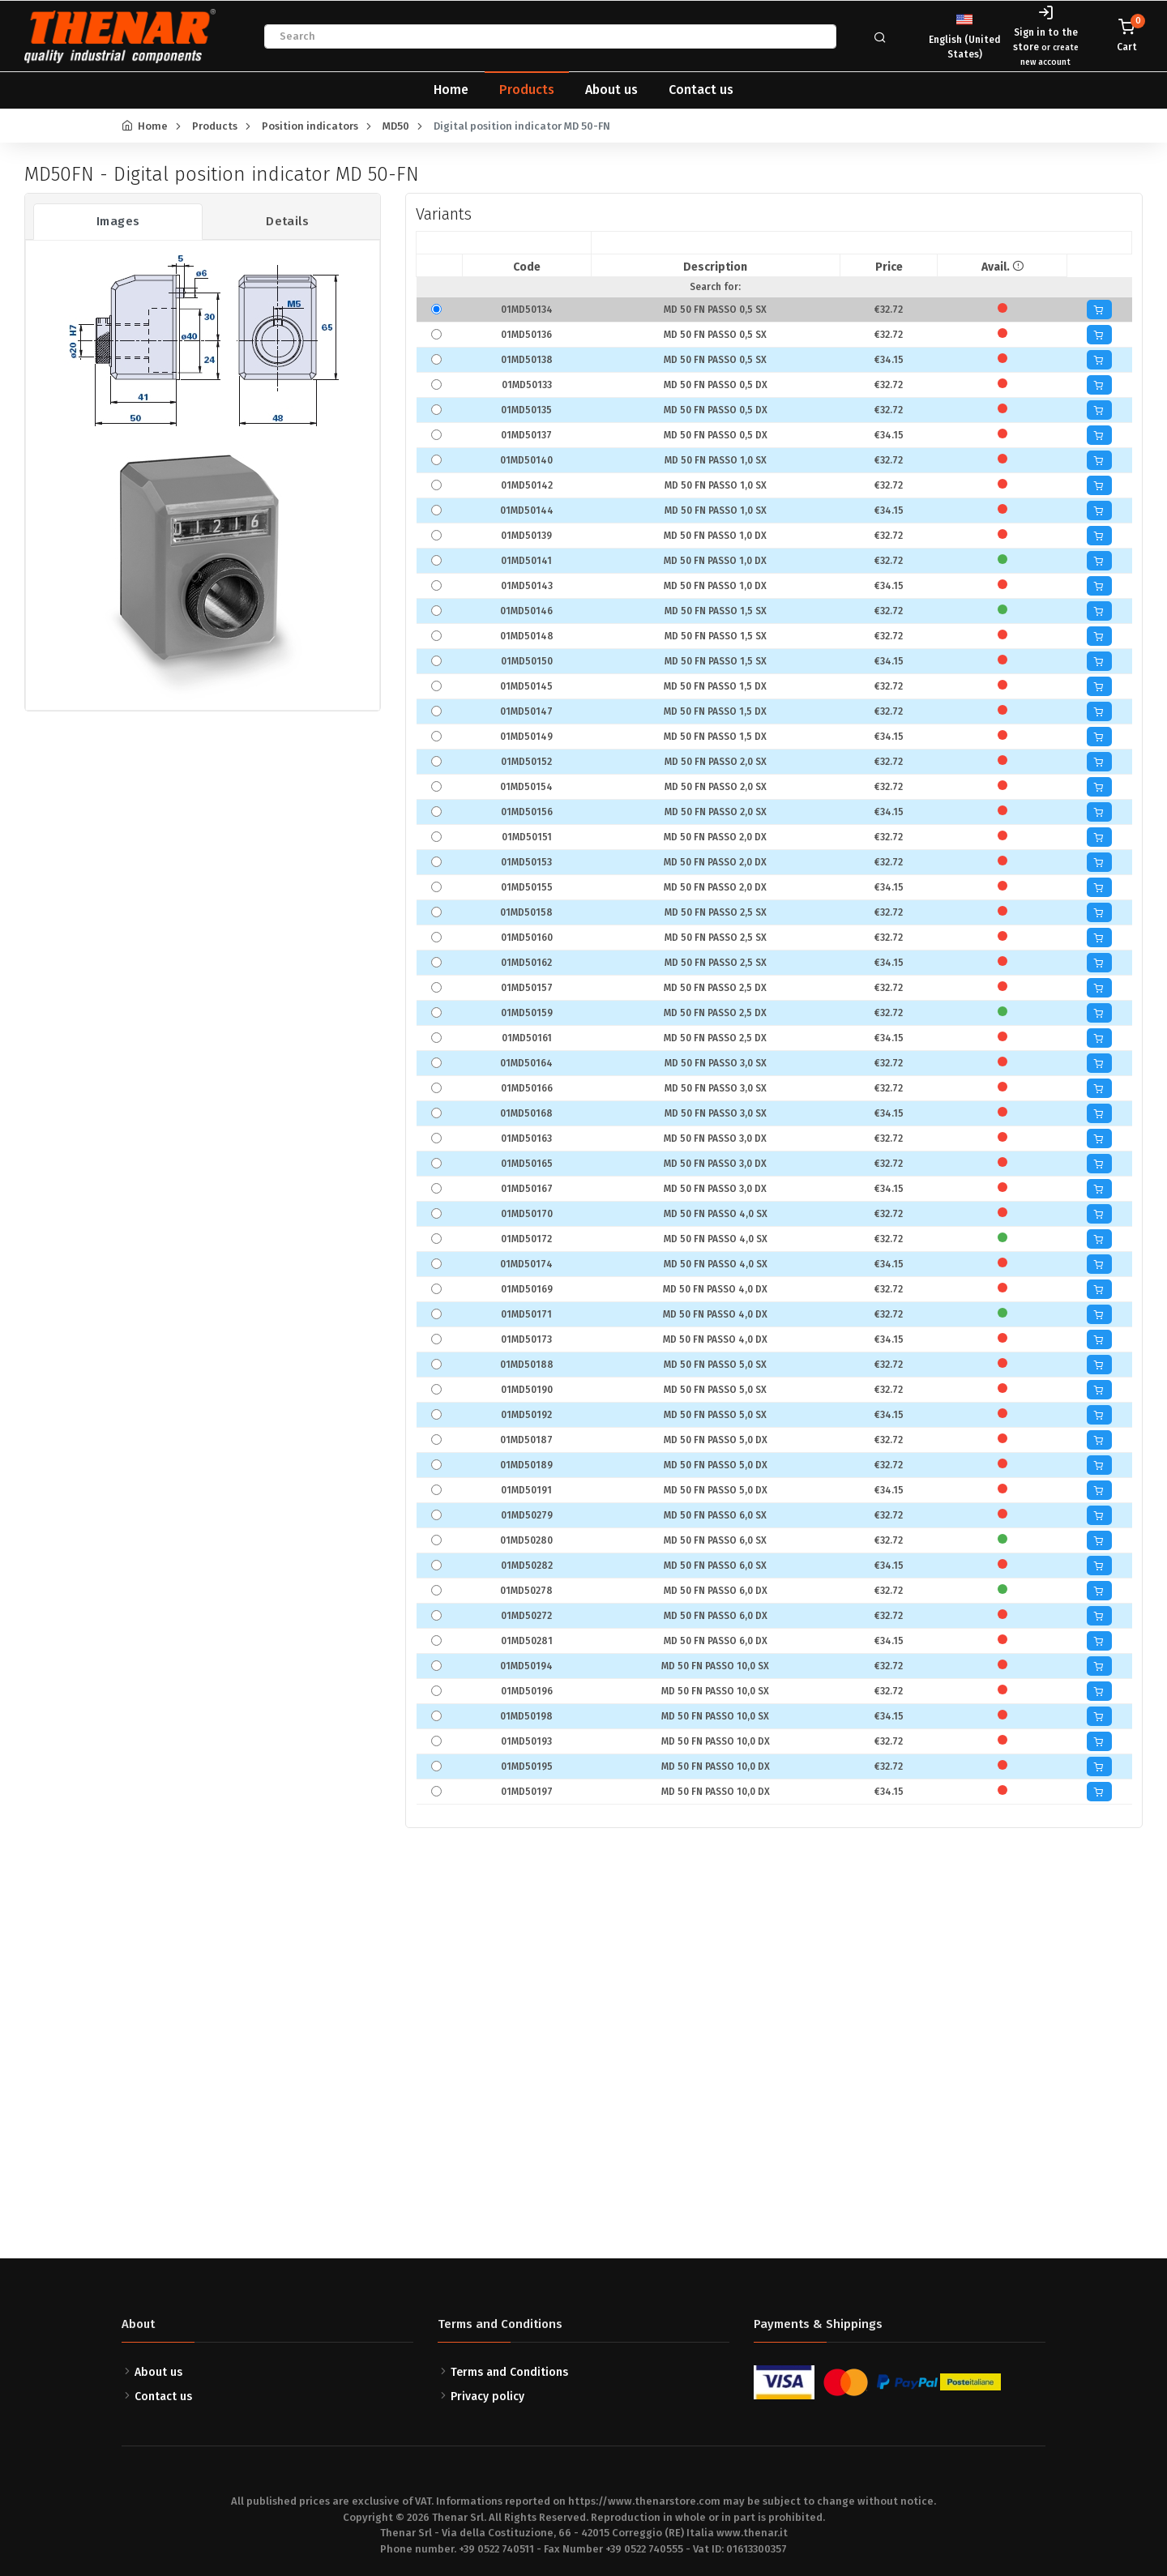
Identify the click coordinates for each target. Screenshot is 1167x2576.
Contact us (701, 89)
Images (117, 221)
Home (451, 89)
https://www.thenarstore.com (644, 2501)
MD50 (396, 126)
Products (526, 89)
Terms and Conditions (509, 2372)
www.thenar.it (752, 2533)
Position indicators (310, 126)
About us (611, 89)
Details (287, 221)
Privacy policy (487, 2396)
